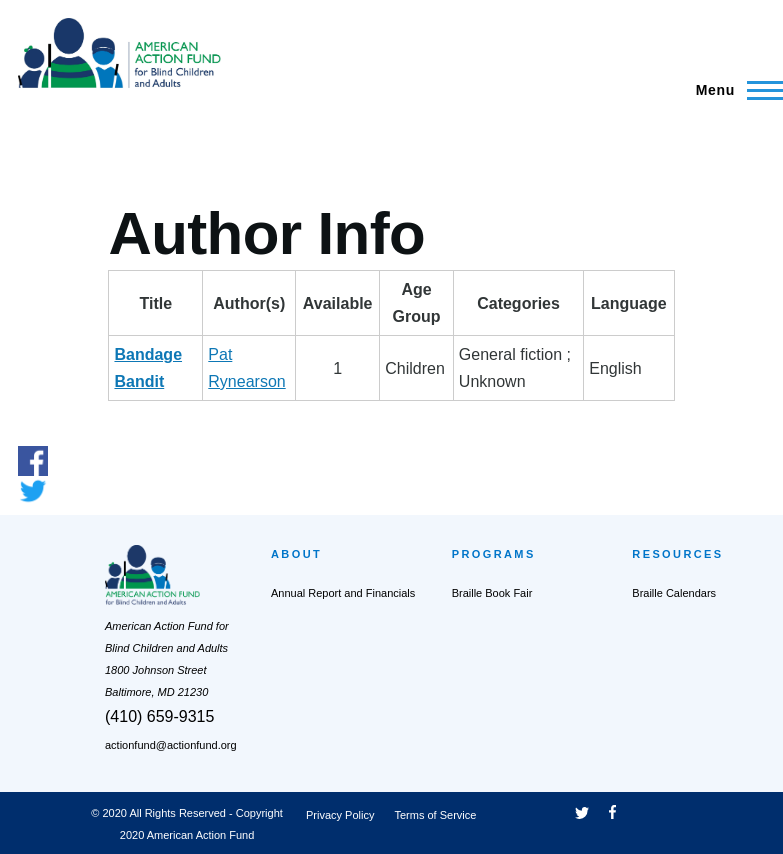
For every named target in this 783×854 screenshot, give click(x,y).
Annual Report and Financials (343, 593)
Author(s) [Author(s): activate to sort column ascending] (249, 303)
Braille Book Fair (492, 593)
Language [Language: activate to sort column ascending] (629, 303)
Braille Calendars (674, 593)
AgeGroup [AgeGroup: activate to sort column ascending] (417, 303)
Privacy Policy (340, 815)
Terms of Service (435, 815)
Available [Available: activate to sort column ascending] (338, 303)
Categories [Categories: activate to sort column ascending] (518, 303)
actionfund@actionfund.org (171, 745)
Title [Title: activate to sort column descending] (156, 303)
